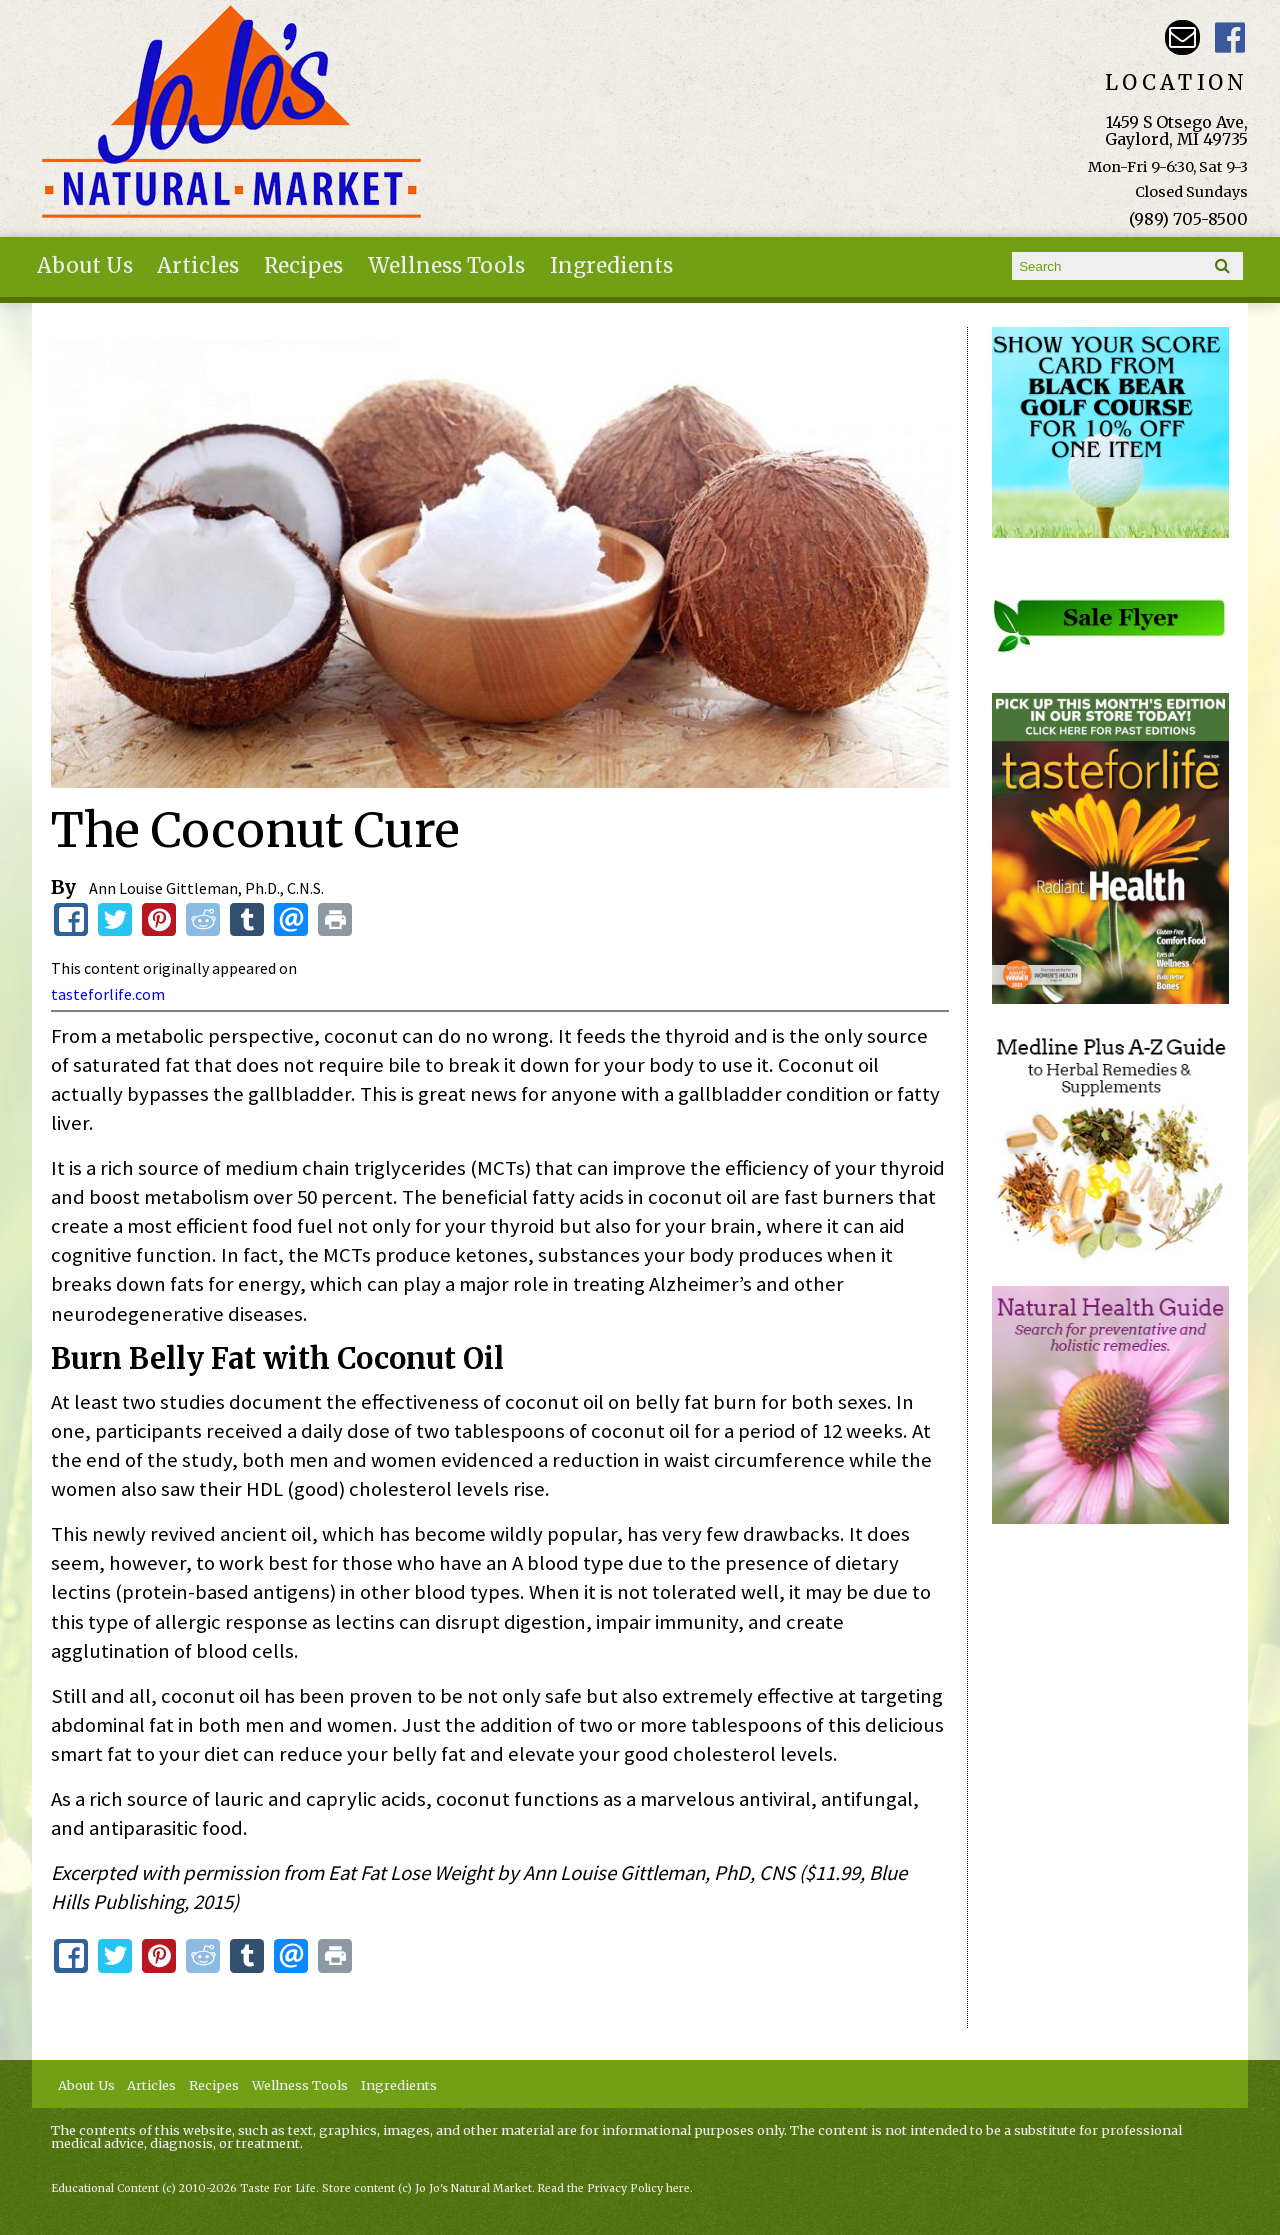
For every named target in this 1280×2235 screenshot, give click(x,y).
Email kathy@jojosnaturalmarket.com (1182, 37)
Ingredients (611, 266)
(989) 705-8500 (1188, 219)
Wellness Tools (446, 266)
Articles (198, 266)
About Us (85, 266)
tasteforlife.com (108, 994)
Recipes (303, 266)
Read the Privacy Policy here (614, 2188)
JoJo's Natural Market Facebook (1230, 37)
